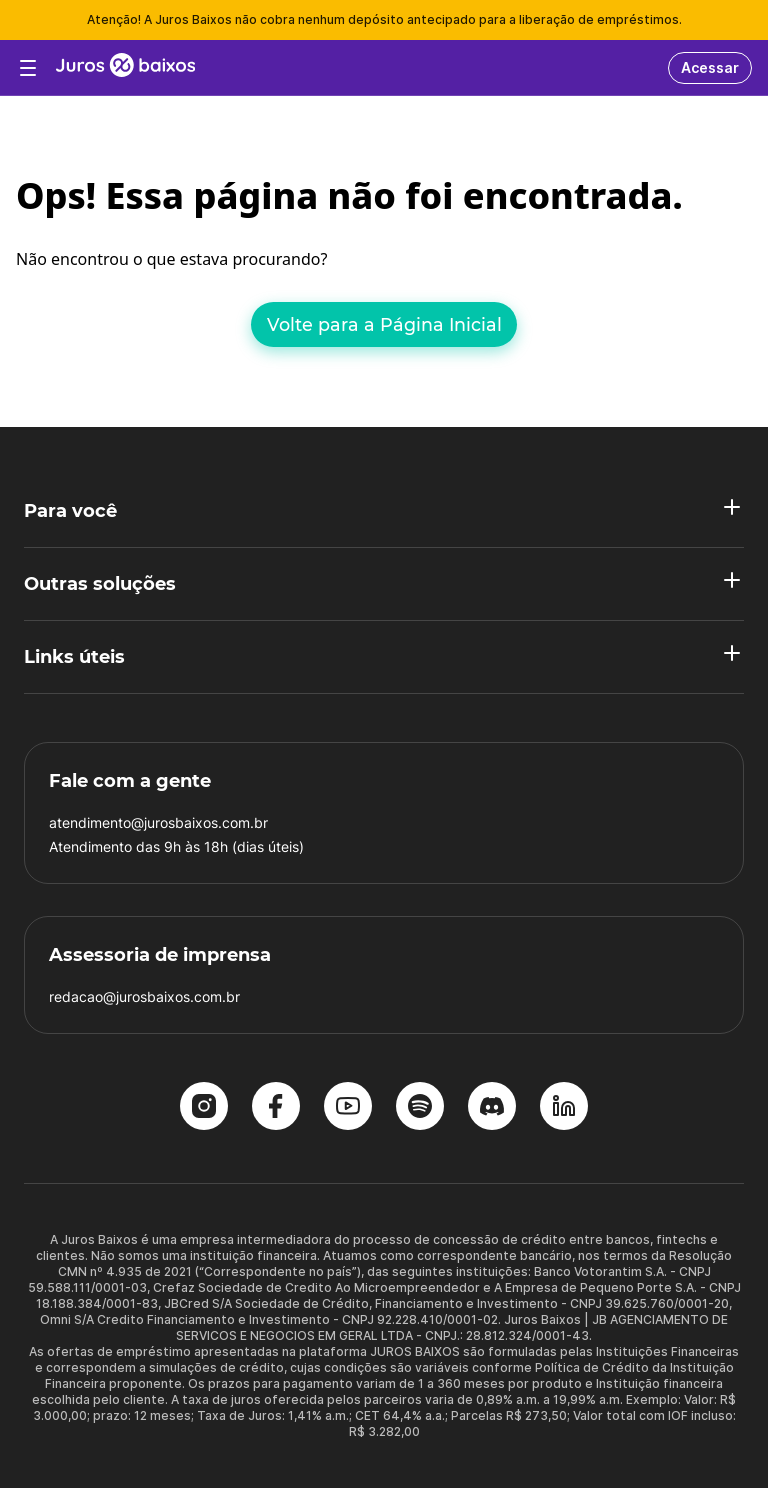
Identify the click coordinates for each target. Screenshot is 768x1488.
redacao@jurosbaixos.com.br (144, 996)
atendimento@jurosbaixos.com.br (158, 822)
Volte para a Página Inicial (384, 324)
